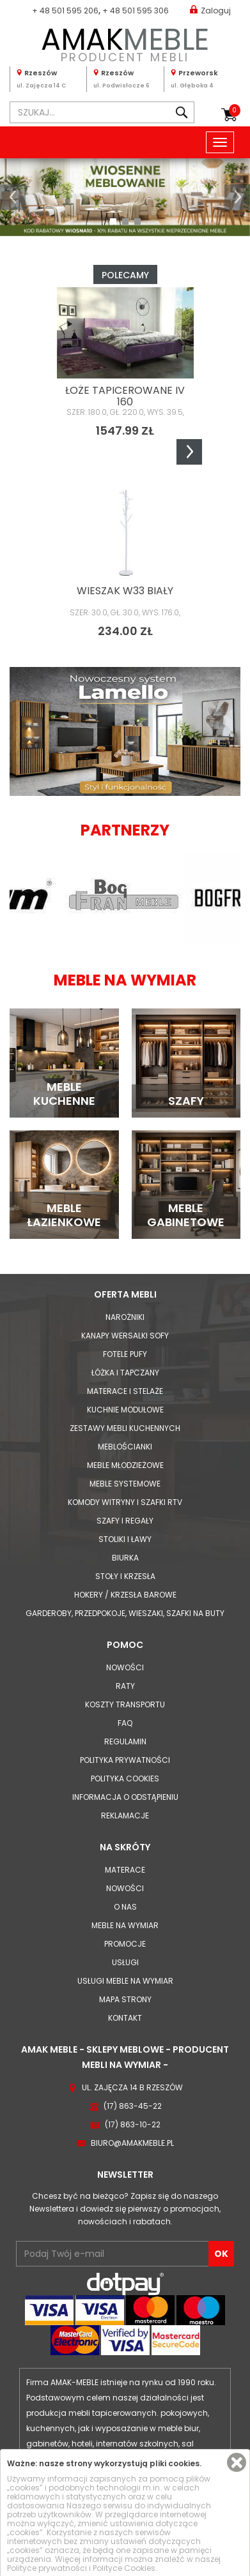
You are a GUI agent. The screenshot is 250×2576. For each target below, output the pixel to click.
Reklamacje (125, 1815)
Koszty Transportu (125, 1704)
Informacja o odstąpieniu (125, 1797)
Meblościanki (125, 1446)
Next (189, 452)
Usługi (125, 1962)
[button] (13, 197)
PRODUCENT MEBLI (125, 42)
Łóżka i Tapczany (125, 1372)
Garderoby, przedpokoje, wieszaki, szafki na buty (125, 1613)
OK (221, 2253)
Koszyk (234, 110)
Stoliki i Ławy (125, 1539)
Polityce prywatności (47, 2568)
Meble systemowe (125, 1483)
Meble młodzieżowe (125, 1465)
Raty (125, 1686)
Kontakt (125, 2017)
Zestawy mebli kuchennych (125, 1428)
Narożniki (125, 1317)
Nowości (125, 1667)
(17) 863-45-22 (133, 2105)
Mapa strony (125, 1999)
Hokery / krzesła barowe (125, 1594)
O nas (125, 1906)
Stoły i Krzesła (125, 1576)
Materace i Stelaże (125, 1391)
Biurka (125, 1557)
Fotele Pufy (125, 1354)
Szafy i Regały (125, 1520)
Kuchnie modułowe (125, 1409)
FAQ (125, 1723)
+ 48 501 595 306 (135, 10)
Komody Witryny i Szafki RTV (125, 1502)
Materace (125, 1869)
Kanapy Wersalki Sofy (125, 1335)
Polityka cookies (125, 1778)
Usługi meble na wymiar (125, 1980)
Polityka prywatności (125, 1760)
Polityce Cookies (124, 2568)
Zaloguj (210, 10)
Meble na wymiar (125, 1925)
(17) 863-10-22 (132, 2124)
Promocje (125, 1943)
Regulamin (125, 1741)
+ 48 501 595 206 (65, 10)
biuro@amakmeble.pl (132, 2143)
